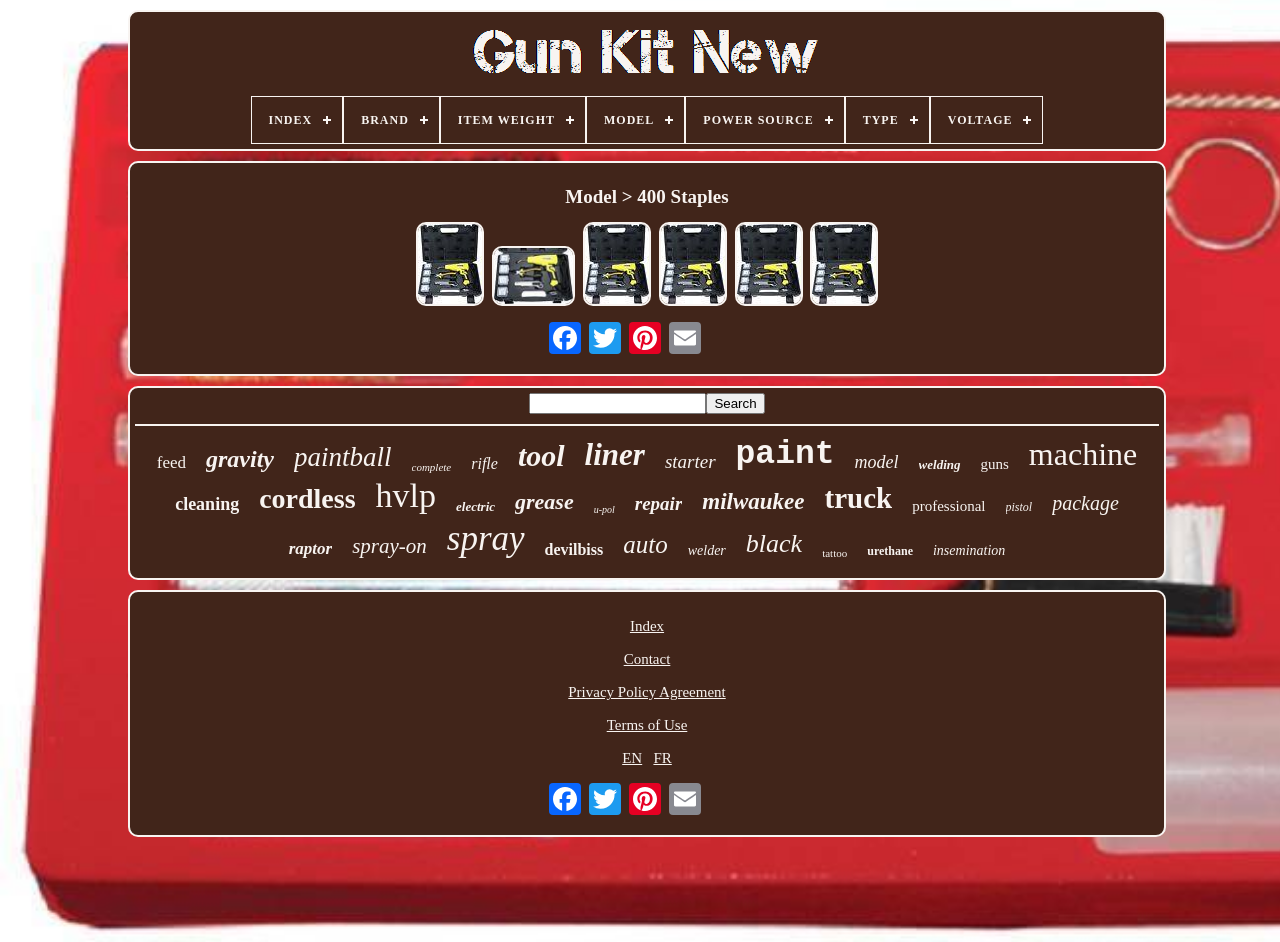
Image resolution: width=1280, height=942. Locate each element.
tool (541, 455)
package (1085, 503)
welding (940, 464)
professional (948, 506)
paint (785, 454)
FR (662, 758)
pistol (1019, 507)
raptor (310, 548)
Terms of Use (647, 725)
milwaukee (753, 501)
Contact (647, 659)
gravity (240, 459)
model (877, 462)
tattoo (834, 553)
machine (1083, 454)
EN (632, 758)
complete (432, 467)
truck (859, 498)
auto (645, 544)
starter (690, 461)
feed (171, 462)
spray (486, 538)
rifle (484, 463)
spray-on (389, 546)
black (774, 543)
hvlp (406, 495)
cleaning (207, 504)
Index (647, 626)
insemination (969, 550)
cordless (307, 498)
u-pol (604, 509)
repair (659, 503)
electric (475, 506)
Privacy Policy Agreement (646, 692)
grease (544, 501)
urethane (890, 551)
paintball (343, 457)
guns (995, 464)
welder (707, 550)
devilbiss (574, 549)
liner (615, 454)
